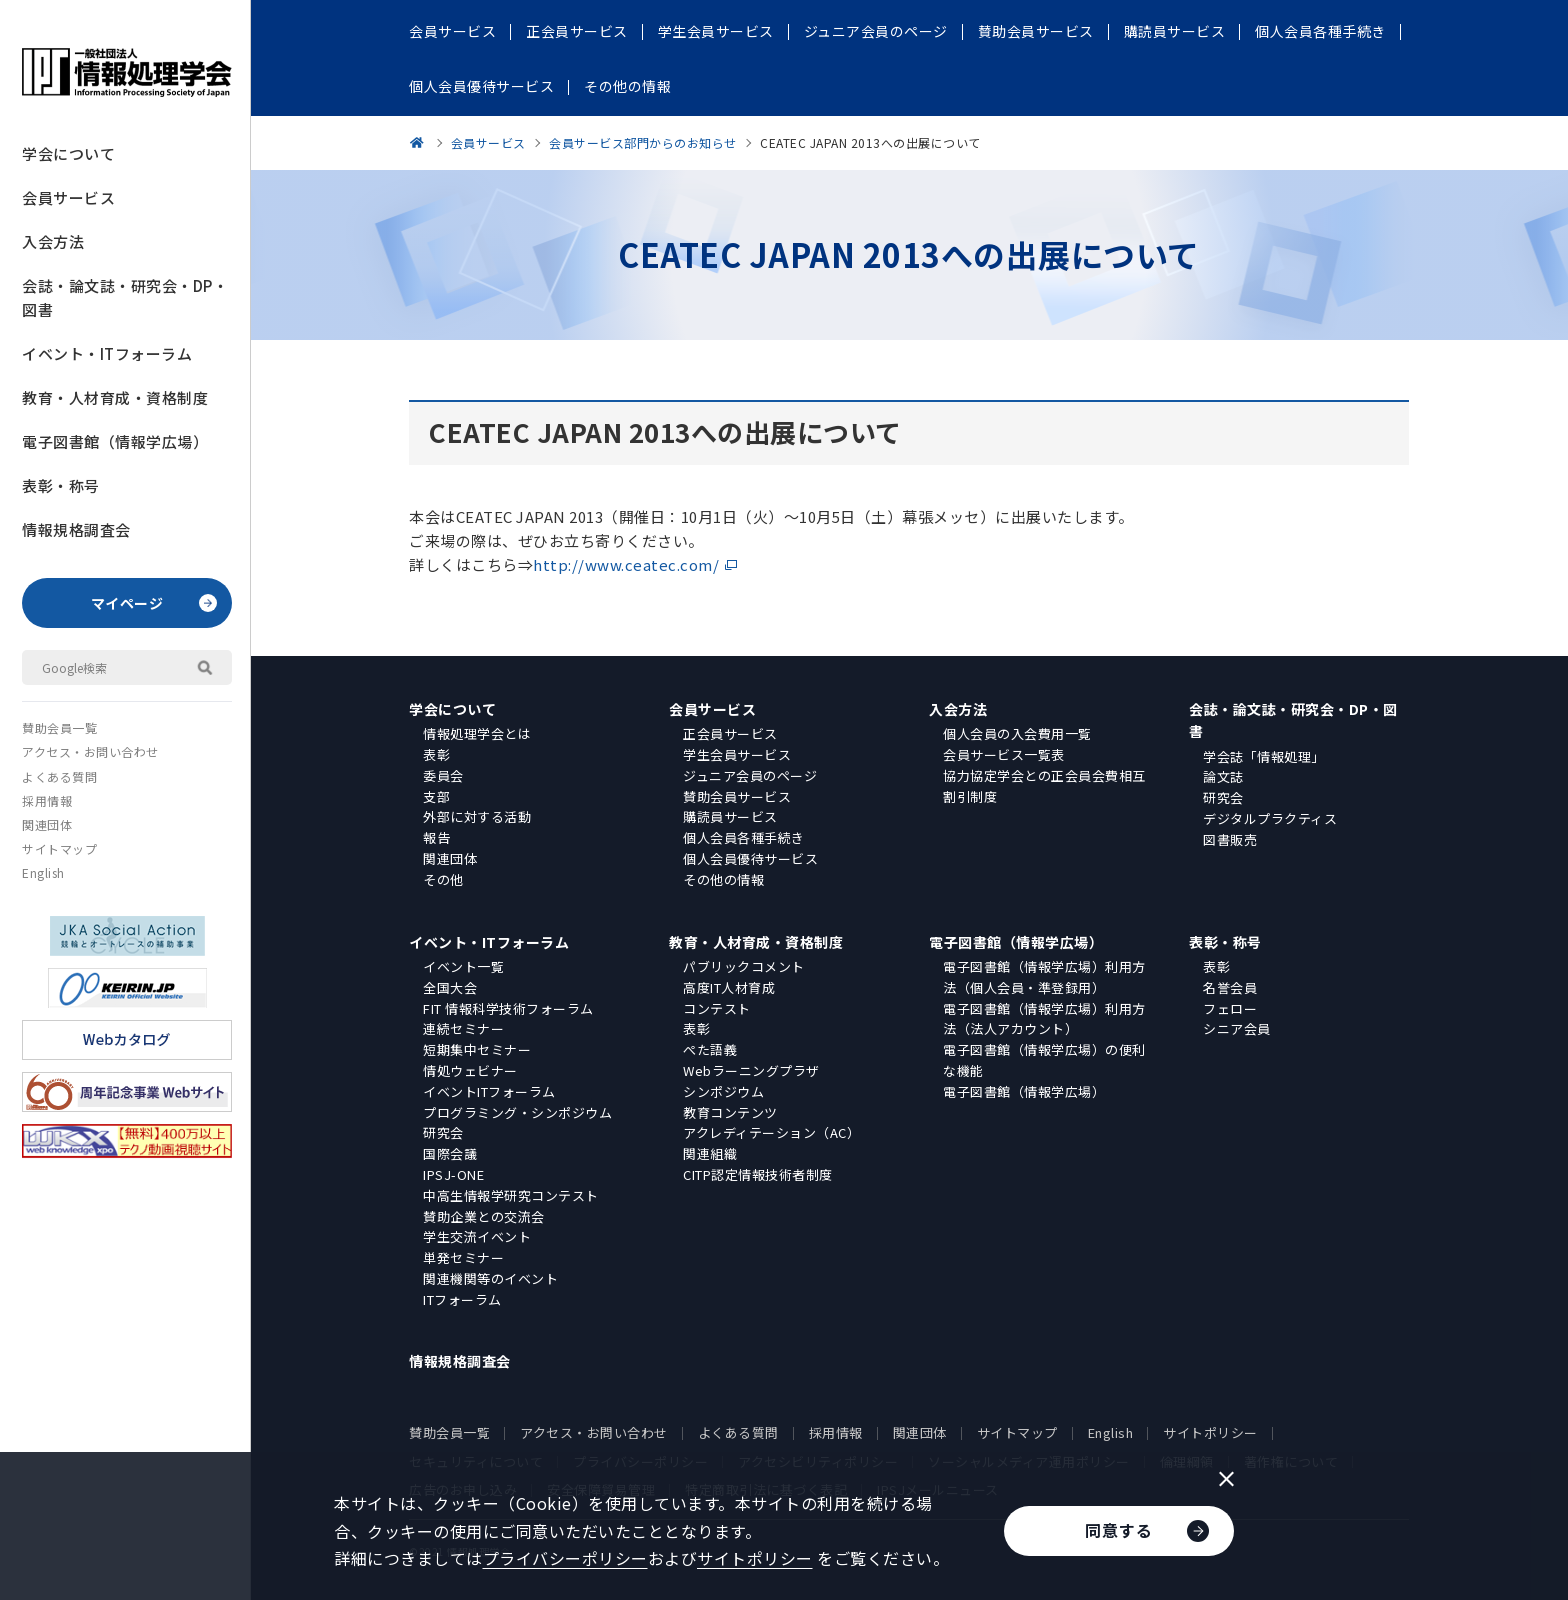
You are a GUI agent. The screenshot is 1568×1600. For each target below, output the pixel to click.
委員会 (443, 775)
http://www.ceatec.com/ (626, 564)
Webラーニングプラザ (751, 1070)
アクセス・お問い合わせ (90, 751)
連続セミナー (463, 1028)
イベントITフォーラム (489, 1091)
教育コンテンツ (730, 1112)
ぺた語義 (710, 1049)
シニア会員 (1237, 1028)
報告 (436, 837)
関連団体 (47, 824)
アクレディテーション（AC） (771, 1132)
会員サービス (68, 197)
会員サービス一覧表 (1004, 754)
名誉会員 (1230, 987)
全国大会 (450, 987)
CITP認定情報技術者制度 (758, 1174)
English (43, 872)
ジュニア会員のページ (750, 775)
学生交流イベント (477, 1236)
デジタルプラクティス (1270, 818)
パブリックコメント (744, 966)
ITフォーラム (462, 1299)
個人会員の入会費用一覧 (1017, 733)
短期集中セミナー (477, 1049)
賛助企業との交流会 (484, 1216)
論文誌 (1223, 776)
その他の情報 (723, 879)
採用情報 (47, 800)
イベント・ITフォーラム (107, 353)
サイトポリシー (1210, 1432)
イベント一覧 (463, 966)
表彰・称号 (61, 485)
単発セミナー (463, 1257)
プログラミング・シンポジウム (517, 1112)
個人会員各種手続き (744, 837)
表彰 (436, 754)
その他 (443, 879)
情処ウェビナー (470, 1070)
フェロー (1230, 1008)
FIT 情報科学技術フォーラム (508, 1008)
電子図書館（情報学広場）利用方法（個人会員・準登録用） (1044, 977)
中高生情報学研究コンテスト (511, 1195)
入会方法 (53, 241)
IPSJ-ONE (453, 1174)
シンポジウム (723, 1091)
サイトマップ (59, 848)
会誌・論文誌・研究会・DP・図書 (125, 297)
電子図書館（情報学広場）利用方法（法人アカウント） (1044, 1019)
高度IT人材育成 (729, 987)
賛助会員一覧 (59, 727)
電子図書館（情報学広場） (115, 441)
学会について (68, 153)
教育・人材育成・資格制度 (115, 397)
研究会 (1223, 797)
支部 (436, 796)
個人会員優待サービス (750, 858)
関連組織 (710, 1153)
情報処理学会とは (477, 733)
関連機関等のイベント (490, 1278)
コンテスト (717, 1008)
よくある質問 (59, 776)
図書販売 (1230, 839)
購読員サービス (730, 816)
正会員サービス (730, 733)
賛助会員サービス (737, 796)
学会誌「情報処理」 (1264, 756)
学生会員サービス (737, 754)
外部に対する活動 (477, 816)
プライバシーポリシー (565, 1558)
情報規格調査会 (76, 529)
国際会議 (450, 1153)
